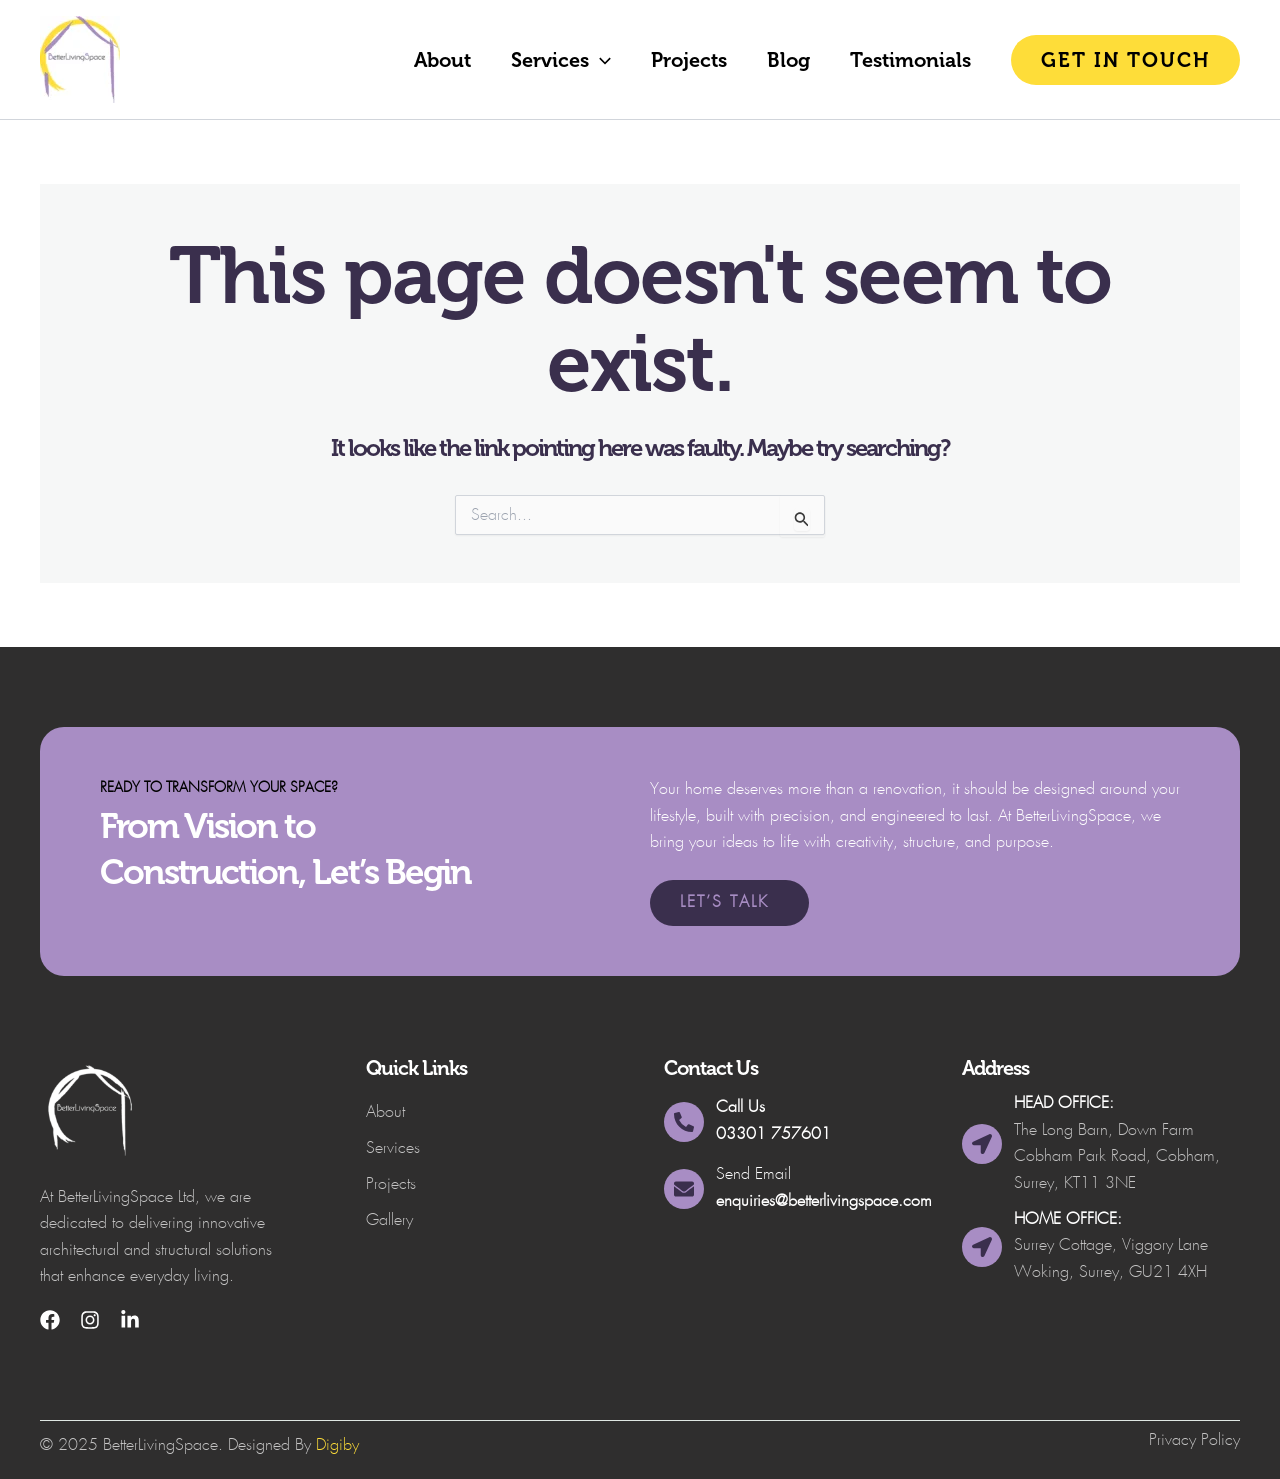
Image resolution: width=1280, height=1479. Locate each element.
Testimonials (910, 60)
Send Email (753, 1174)
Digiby (337, 1445)
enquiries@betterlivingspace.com (824, 1201)
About (442, 60)
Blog (788, 60)
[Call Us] (684, 1122)
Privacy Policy (1194, 1441)
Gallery (389, 1220)
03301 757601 (773, 1134)
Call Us (740, 1107)
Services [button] (561, 60)
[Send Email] (684, 1189)
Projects (689, 60)
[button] (600, 60)
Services (393, 1148)
